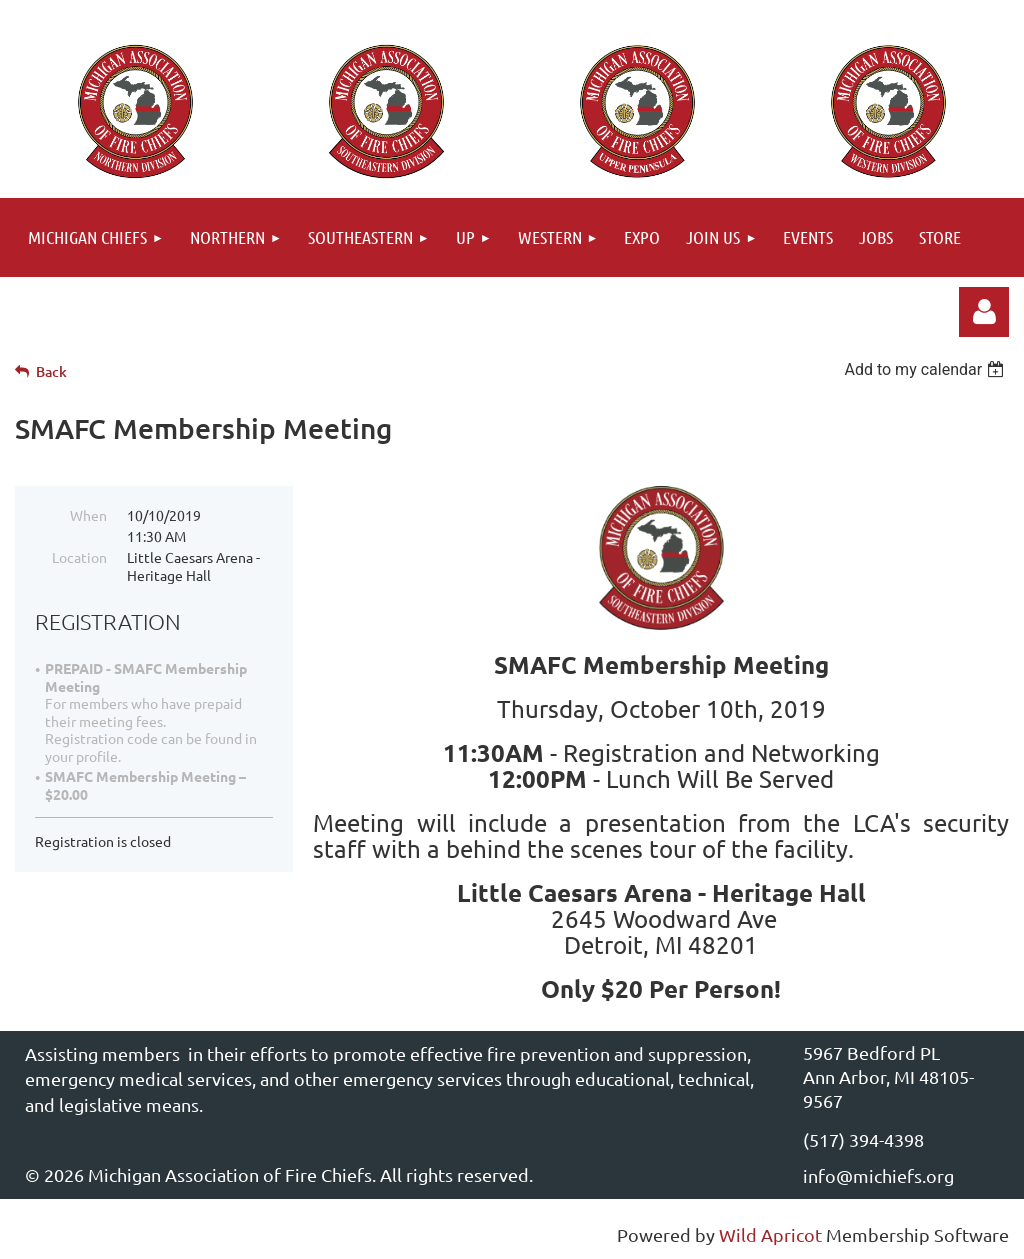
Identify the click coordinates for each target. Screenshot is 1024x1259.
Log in (984, 312)
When (88, 515)
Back (51, 371)
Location (79, 557)
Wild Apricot (770, 1234)
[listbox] (926, 369)
